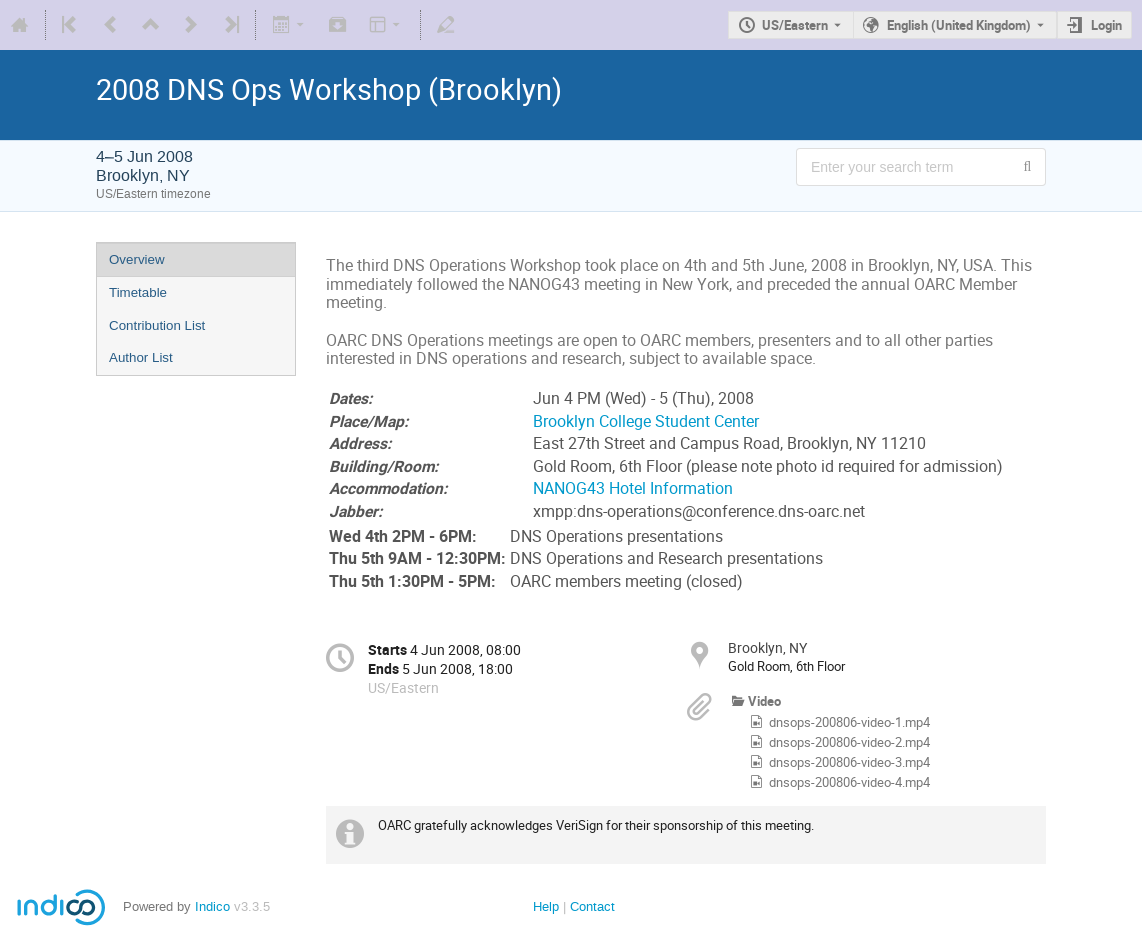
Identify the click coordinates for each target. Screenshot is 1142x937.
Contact (592, 906)
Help (546, 906)
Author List (141, 357)
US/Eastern (795, 25)
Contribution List (157, 325)
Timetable (138, 292)
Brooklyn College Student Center (646, 421)
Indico (212, 906)
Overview (137, 259)
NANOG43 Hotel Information (633, 488)
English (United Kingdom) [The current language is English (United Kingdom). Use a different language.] (959, 25)
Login (1106, 25)
